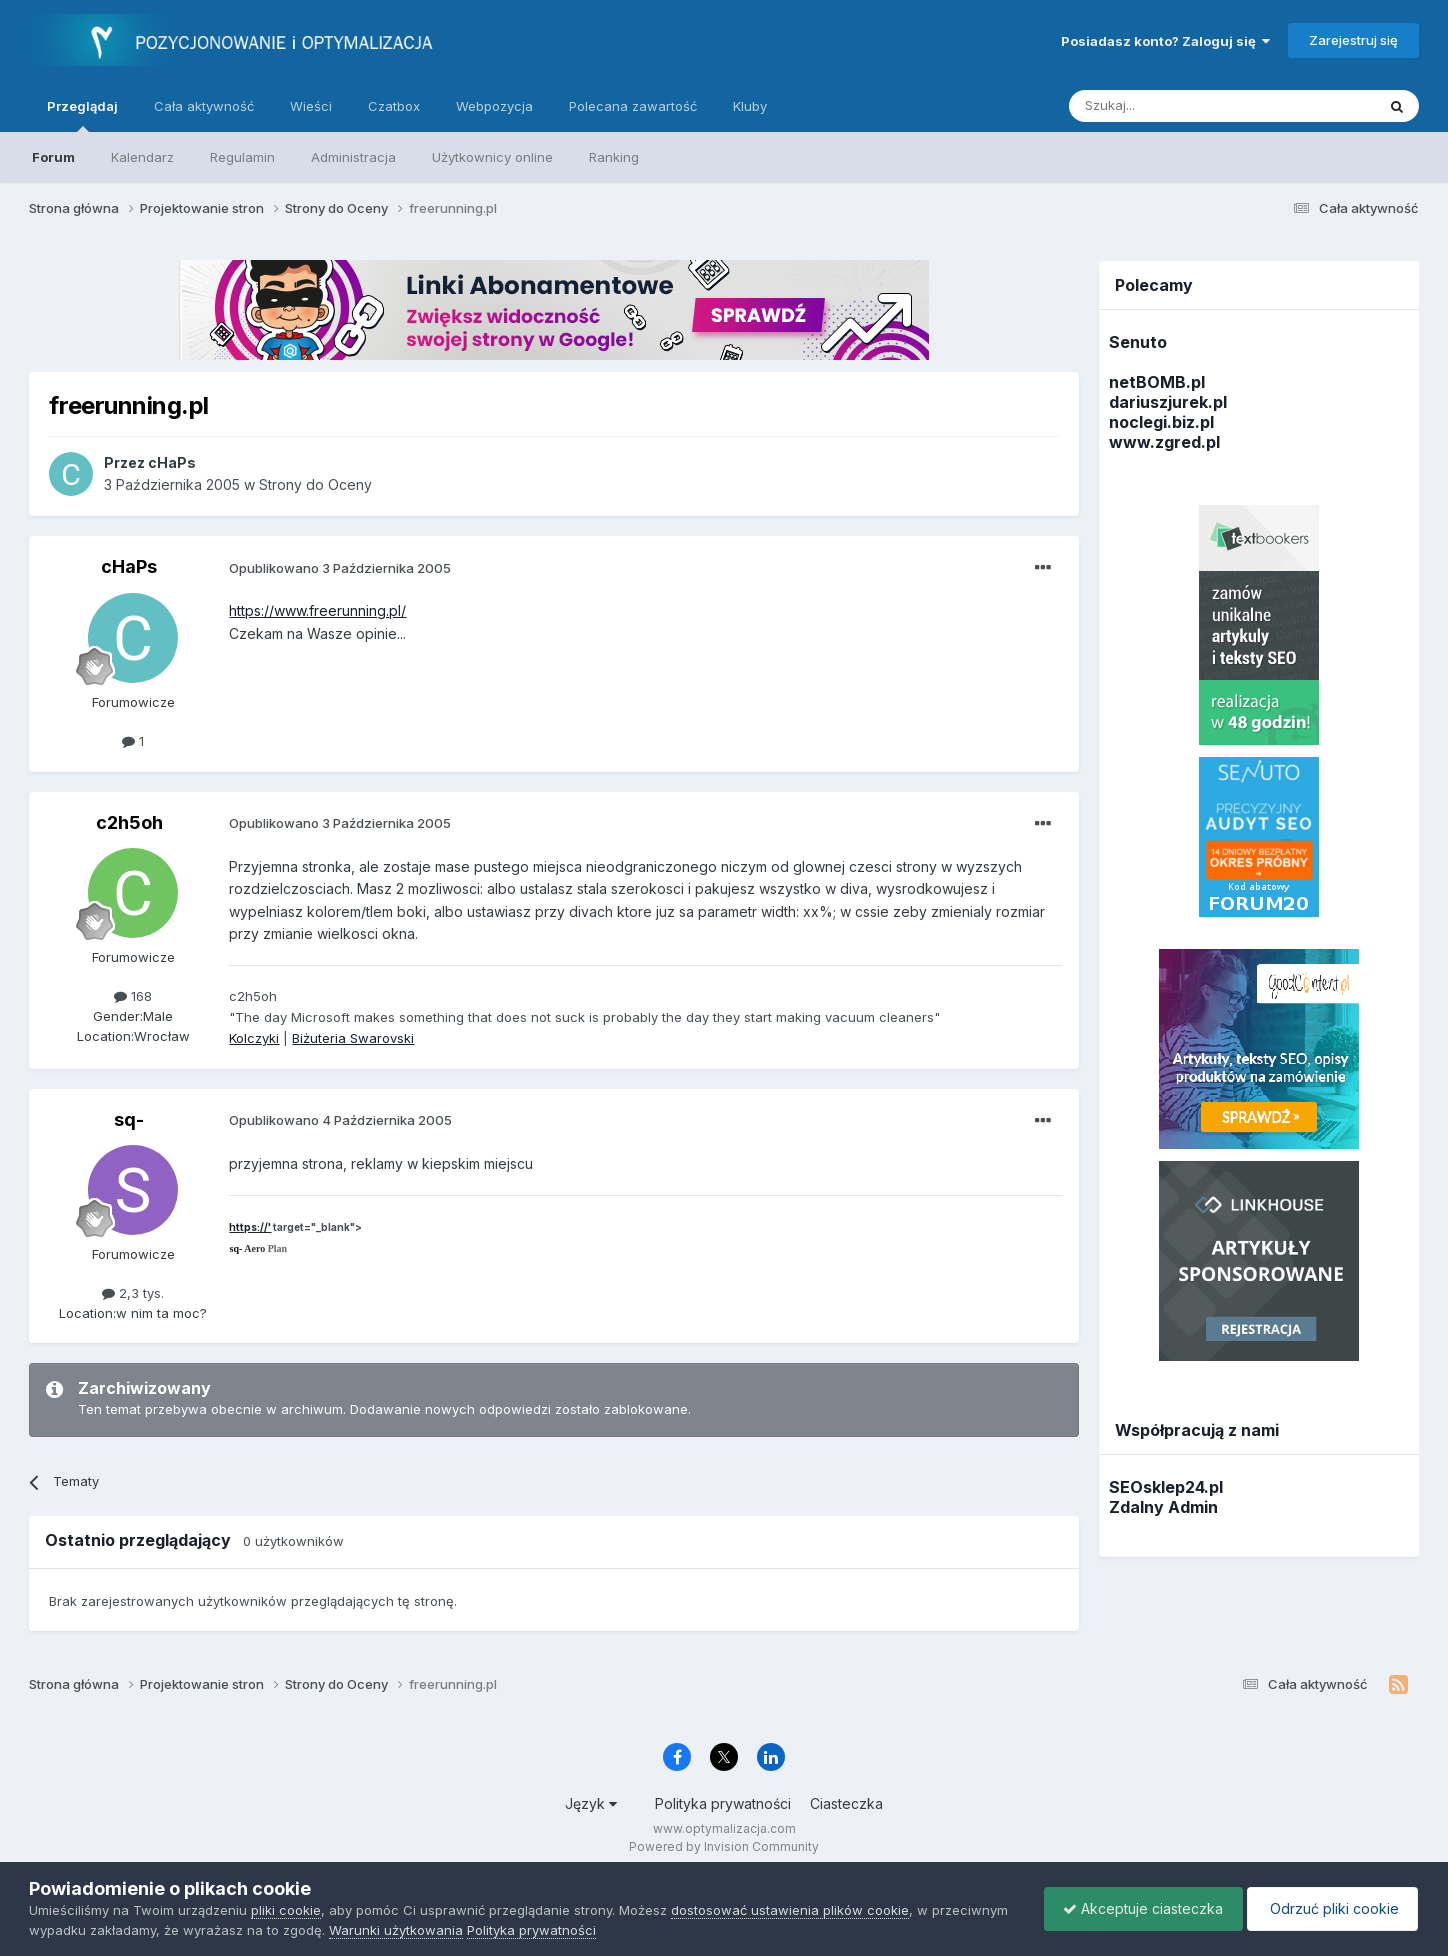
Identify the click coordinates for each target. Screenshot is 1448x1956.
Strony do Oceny (315, 484)
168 (133, 996)
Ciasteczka (846, 1803)
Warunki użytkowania (396, 1930)
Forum (53, 157)
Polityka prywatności (723, 1803)
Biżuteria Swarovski (353, 1038)
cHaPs (129, 566)
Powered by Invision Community (724, 1846)
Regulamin (242, 157)
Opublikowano (340, 568)
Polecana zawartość (633, 106)
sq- (129, 1119)
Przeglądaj (82, 115)
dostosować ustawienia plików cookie (790, 1910)
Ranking (614, 157)
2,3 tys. (133, 1293)
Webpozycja (494, 106)
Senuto (1138, 342)
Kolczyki (254, 1038)
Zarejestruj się (1353, 40)
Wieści (311, 106)
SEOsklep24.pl (1166, 1487)
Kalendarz (142, 157)
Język (591, 1803)
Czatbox (394, 106)
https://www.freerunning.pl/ (317, 610)
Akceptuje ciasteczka (1138, 1908)
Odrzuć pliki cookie (1330, 1908)
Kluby (750, 106)
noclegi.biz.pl (1161, 422)
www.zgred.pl (1164, 442)
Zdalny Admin (1163, 1507)
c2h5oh (129, 822)
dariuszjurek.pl (1168, 402)
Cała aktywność (204, 106)
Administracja (353, 157)
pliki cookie (286, 1910)
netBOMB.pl (1157, 382)
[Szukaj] (1172, 106)
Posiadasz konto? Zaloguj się (1165, 41)
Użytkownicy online (492, 157)
